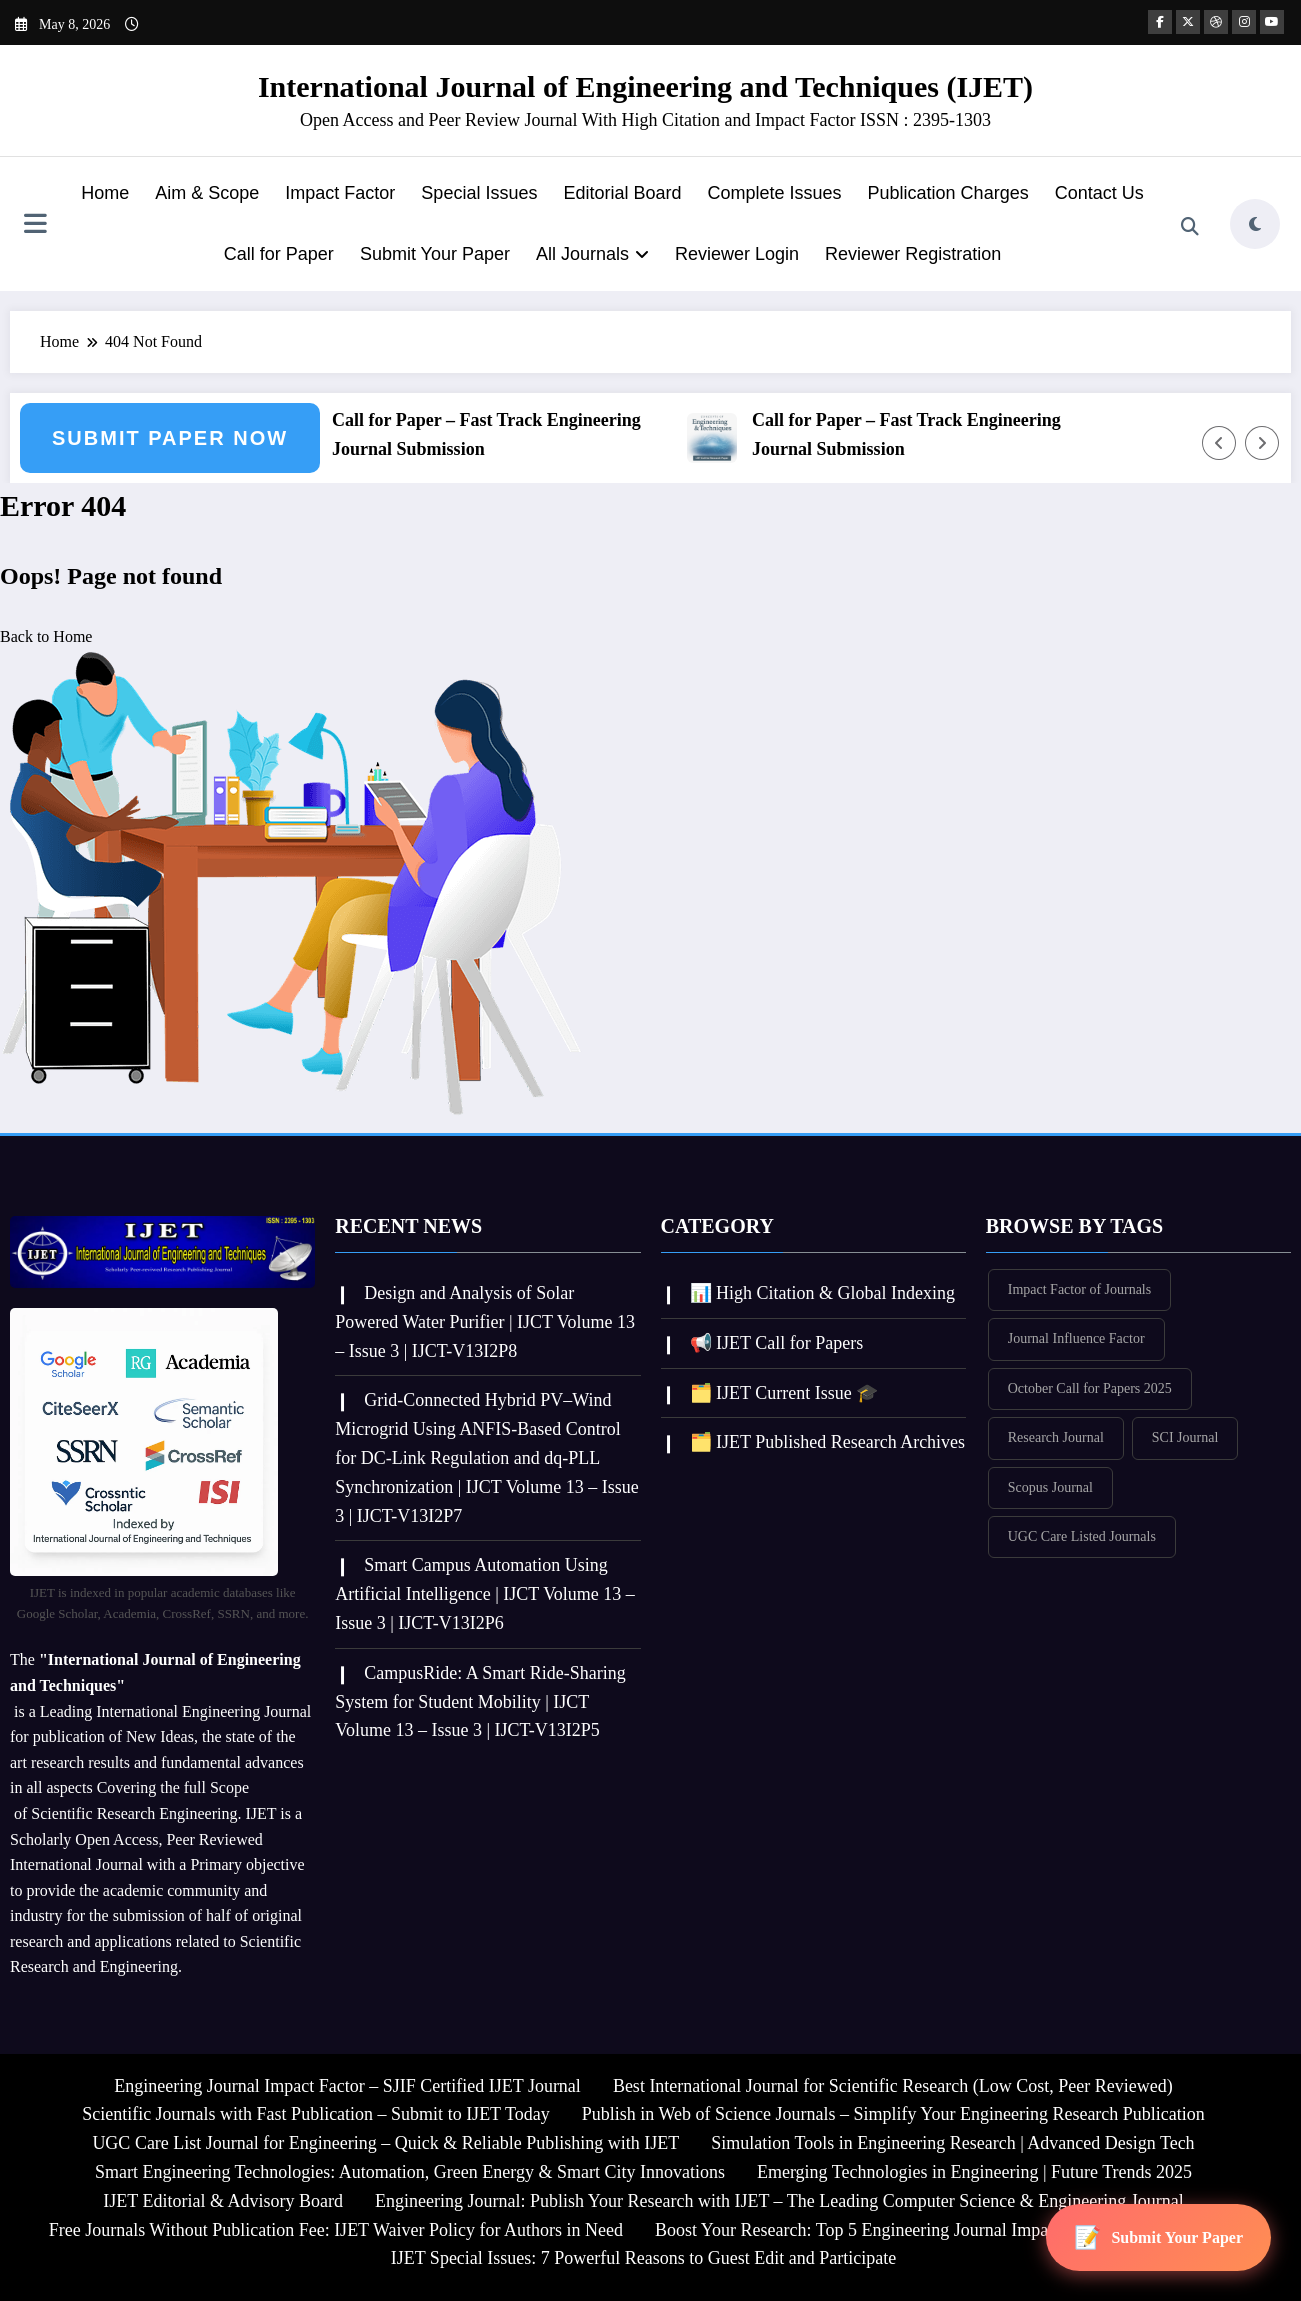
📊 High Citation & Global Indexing (822, 1293)
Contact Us (1099, 193)
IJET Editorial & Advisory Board (223, 2201)
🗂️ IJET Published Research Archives (828, 1442)
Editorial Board (622, 193)
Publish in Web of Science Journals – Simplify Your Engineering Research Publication (893, 2114)
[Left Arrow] (1219, 443)
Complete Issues (775, 193)
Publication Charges (948, 193)
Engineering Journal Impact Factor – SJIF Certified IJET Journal (347, 2086)
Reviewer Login (737, 254)
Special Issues (479, 193)
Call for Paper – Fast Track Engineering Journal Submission (501, 434)
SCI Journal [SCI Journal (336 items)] (1185, 1437)
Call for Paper (279, 254)
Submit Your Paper (435, 254)
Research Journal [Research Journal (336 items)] (1056, 1437)
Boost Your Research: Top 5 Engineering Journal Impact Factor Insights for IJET (946, 2230)
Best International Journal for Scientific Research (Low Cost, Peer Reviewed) (893, 2086)
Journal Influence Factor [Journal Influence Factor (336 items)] (1076, 1338)
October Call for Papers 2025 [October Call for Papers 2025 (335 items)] (1090, 1388)
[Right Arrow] (1262, 443)
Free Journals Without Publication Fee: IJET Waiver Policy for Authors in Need (336, 2230)
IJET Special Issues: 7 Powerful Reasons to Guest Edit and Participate (644, 2258)
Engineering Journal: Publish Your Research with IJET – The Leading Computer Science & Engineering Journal (779, 2201)
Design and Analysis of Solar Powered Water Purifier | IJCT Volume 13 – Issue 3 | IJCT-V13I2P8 (485, 1322)
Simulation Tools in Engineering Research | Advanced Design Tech (952, 2143)
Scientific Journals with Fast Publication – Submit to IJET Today (316, 2114)
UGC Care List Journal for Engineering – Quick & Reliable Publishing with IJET (385, 2143)
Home (105, 193)
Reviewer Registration (913, 254)
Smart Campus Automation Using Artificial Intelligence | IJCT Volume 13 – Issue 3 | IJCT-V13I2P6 (485, 1594)
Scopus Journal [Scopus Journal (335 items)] (1050, 1487)
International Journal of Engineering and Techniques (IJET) (645, 86)
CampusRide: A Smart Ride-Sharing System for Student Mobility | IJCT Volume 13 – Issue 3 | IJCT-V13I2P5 (480, 1702)
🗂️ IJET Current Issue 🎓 (784, 1393)
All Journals (592, 254)
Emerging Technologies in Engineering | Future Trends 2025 (974, 2172)
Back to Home (46, 636)
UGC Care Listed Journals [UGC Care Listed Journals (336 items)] (1082, 1536)
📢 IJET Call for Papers (777, 1343)
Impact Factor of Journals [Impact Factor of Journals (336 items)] (1079, 1289)
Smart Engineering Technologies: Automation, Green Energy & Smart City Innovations (410, 2172)
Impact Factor (340, 193)
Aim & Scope (207, 193)
